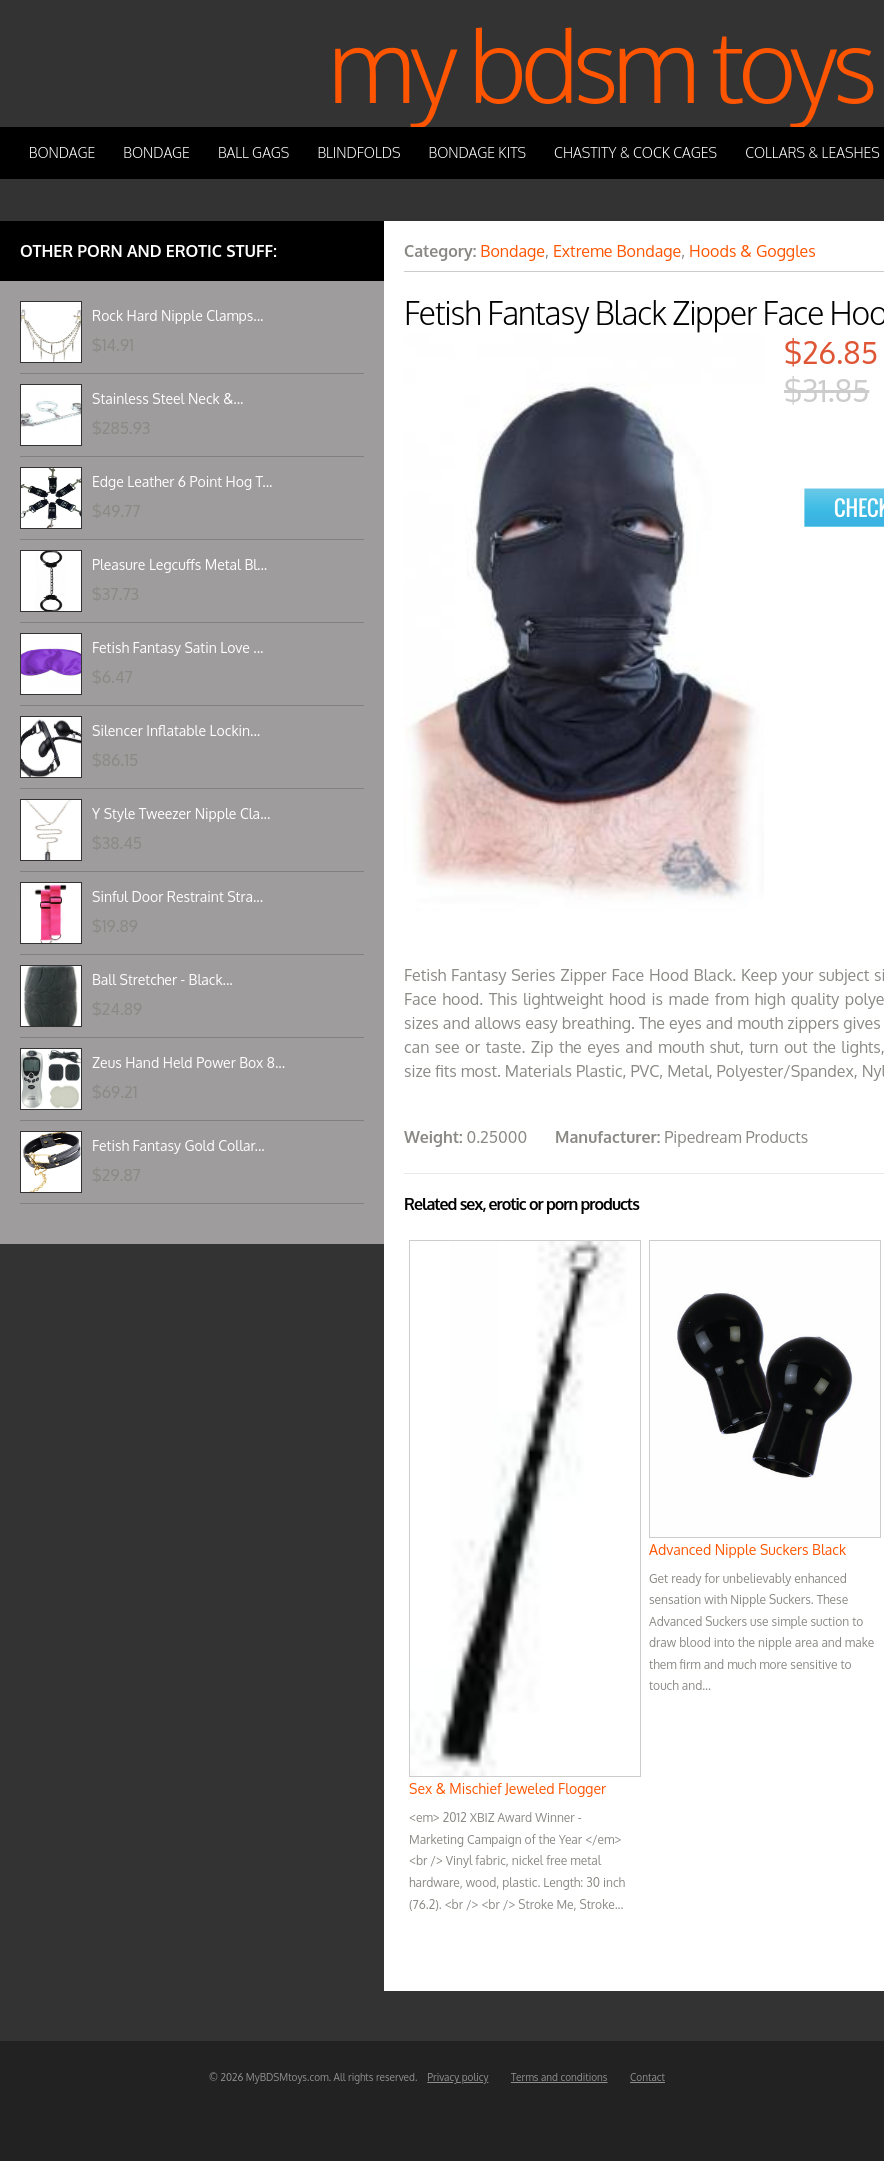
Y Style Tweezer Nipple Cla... (181, 813)
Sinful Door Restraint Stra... (177, 896)
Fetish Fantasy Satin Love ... (178, 647)
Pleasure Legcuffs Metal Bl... (179, 564)
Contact (647, 2077)
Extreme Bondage (617, 251)
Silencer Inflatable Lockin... (176, 730)
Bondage (62, 152)
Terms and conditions (559, 2077)
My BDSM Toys (600, 63)
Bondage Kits (478, 152)
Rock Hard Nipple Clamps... (177, 315)
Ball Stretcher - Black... (162, 979)
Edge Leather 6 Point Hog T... (182, 481)
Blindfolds (358, 152)
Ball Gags (253, 152)
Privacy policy (457, 2077)
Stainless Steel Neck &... (167, 398)
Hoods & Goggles (752, 251)
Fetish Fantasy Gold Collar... (178, 1145)
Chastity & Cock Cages (635, 152)
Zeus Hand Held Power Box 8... (188, 1062)
